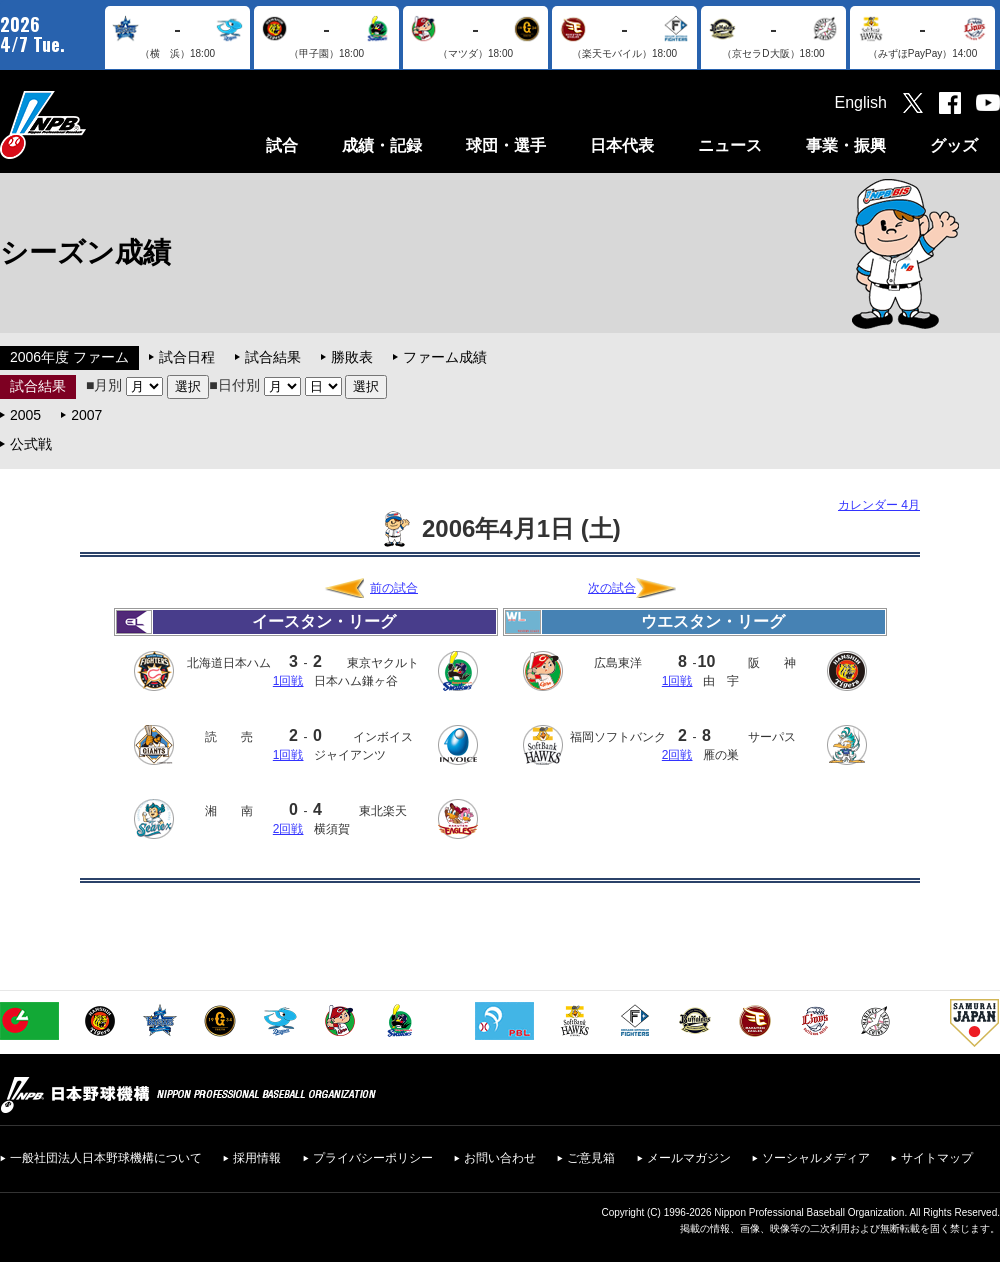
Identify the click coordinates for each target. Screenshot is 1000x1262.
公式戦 (31, 444)
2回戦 (288, 829)
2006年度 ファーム (69, 357)
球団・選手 (506, 145)
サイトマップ (937, 1158)
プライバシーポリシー (373, 1158)
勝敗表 (352, 357)
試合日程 (187, 357)
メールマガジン (689, 1158)
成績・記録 (382, 145)
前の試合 (394, 588)
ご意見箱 (591, 1158)
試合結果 (273, 357)
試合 (282, 145)
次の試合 (612, 588)
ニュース (730, 145)
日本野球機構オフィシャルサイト (93, 124)
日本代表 (622, 145)
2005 (25, 415)
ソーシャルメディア (816, 1158)
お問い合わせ (500, 1158)
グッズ (954, 145)
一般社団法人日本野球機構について (106, 1158)
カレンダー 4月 (879, 505)
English (861, 102)
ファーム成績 (445, 357)
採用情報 (257, 1158)
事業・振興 (846, 145)
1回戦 (288, 681)
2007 (86, 415)
